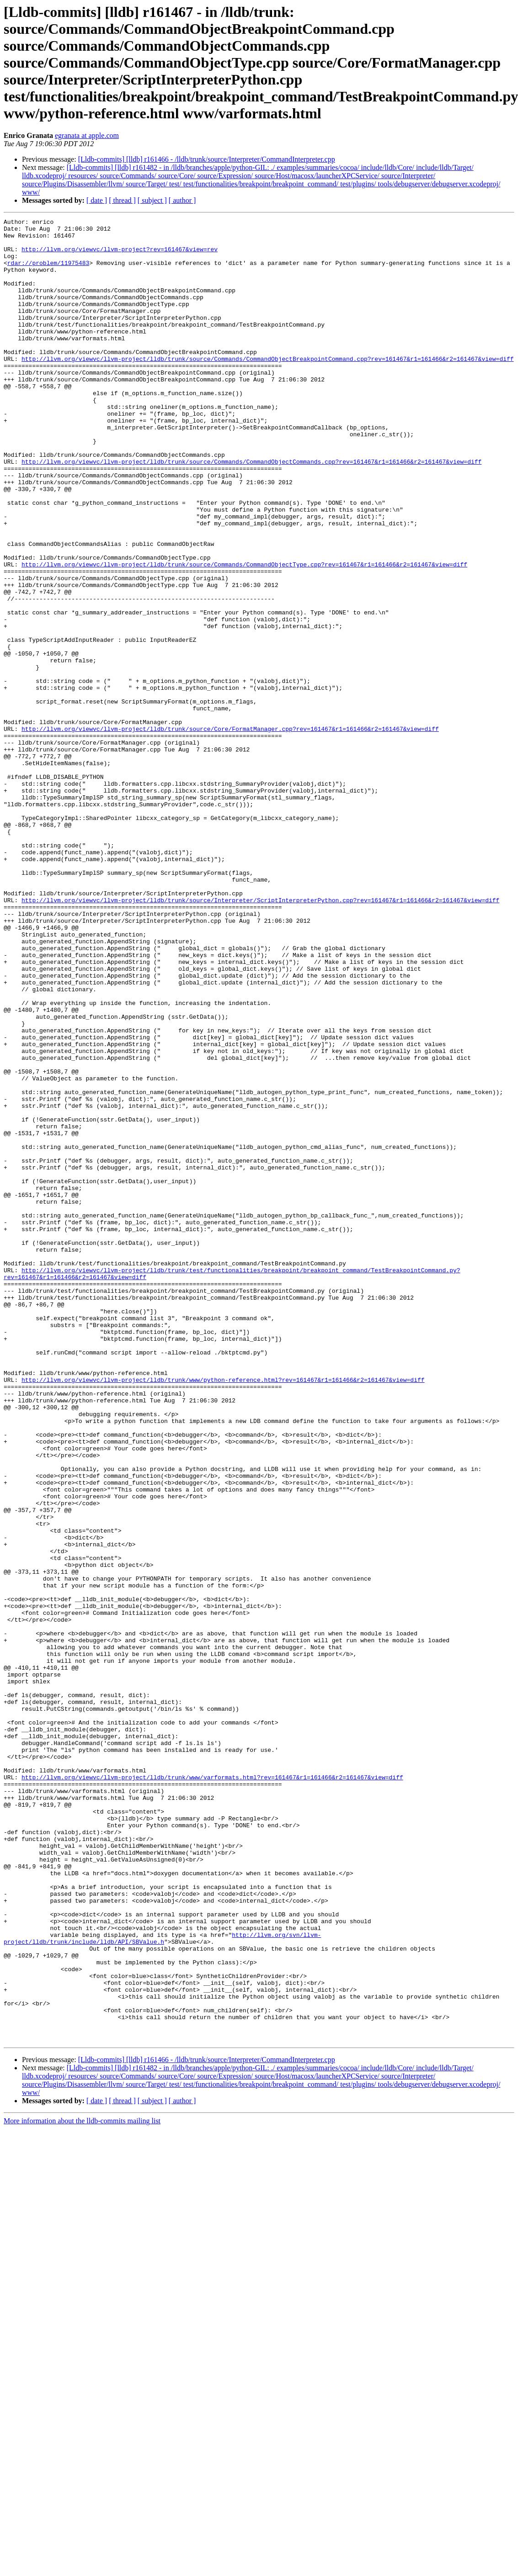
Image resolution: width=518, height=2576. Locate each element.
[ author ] (182, 200)
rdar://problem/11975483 (48, 272)
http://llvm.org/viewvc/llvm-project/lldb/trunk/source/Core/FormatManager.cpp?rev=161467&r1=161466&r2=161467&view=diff (230, 831)
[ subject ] (152, 200)
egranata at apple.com (87, 135)
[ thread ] (122, 200)
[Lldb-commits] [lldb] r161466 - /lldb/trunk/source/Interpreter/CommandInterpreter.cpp (206, 159)
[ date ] (96, 200)
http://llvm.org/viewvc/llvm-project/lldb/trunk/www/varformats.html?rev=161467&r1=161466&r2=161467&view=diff (212, 2089)
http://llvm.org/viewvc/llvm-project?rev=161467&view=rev (119, 256)
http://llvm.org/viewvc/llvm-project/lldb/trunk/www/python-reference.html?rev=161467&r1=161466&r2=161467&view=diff (222, 1612)
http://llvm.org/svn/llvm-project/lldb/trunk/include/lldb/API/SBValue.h (162, 2282)
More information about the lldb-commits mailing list (82, 2485)
